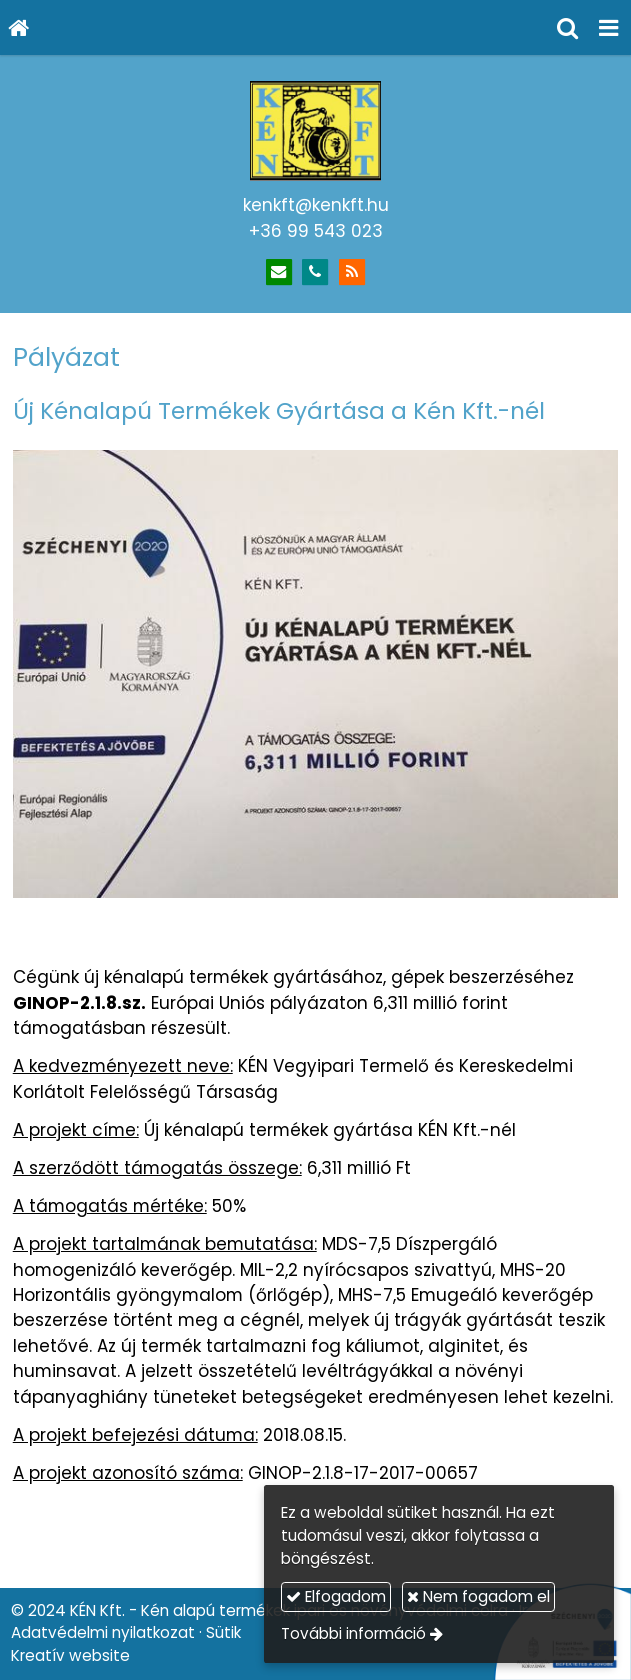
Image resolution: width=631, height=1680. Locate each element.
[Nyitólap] (19, 27)
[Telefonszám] (315, 272)
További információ (353, 1633)
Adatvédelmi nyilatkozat (103, 1632)
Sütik (223, 1632)
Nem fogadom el (478, 1596)
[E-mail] (279, 272)
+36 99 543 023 (316, 231)
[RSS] (352, 272)
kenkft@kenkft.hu (316, 205)
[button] (609, 27)
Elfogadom (336, 1596)
